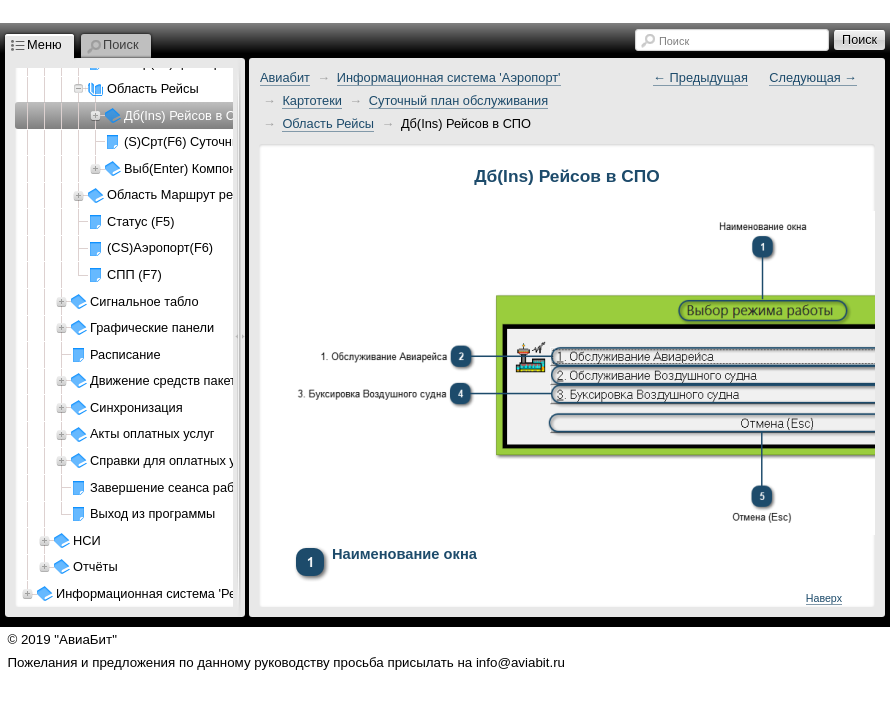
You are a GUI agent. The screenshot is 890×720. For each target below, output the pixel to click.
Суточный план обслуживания (458, 100)
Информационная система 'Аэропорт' (449, 77)
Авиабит (285, 77)
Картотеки (312, 100)
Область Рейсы (328, 123)
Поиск (674, 41)
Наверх (824, 598)
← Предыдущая (700, 77)
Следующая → (813, 77)
